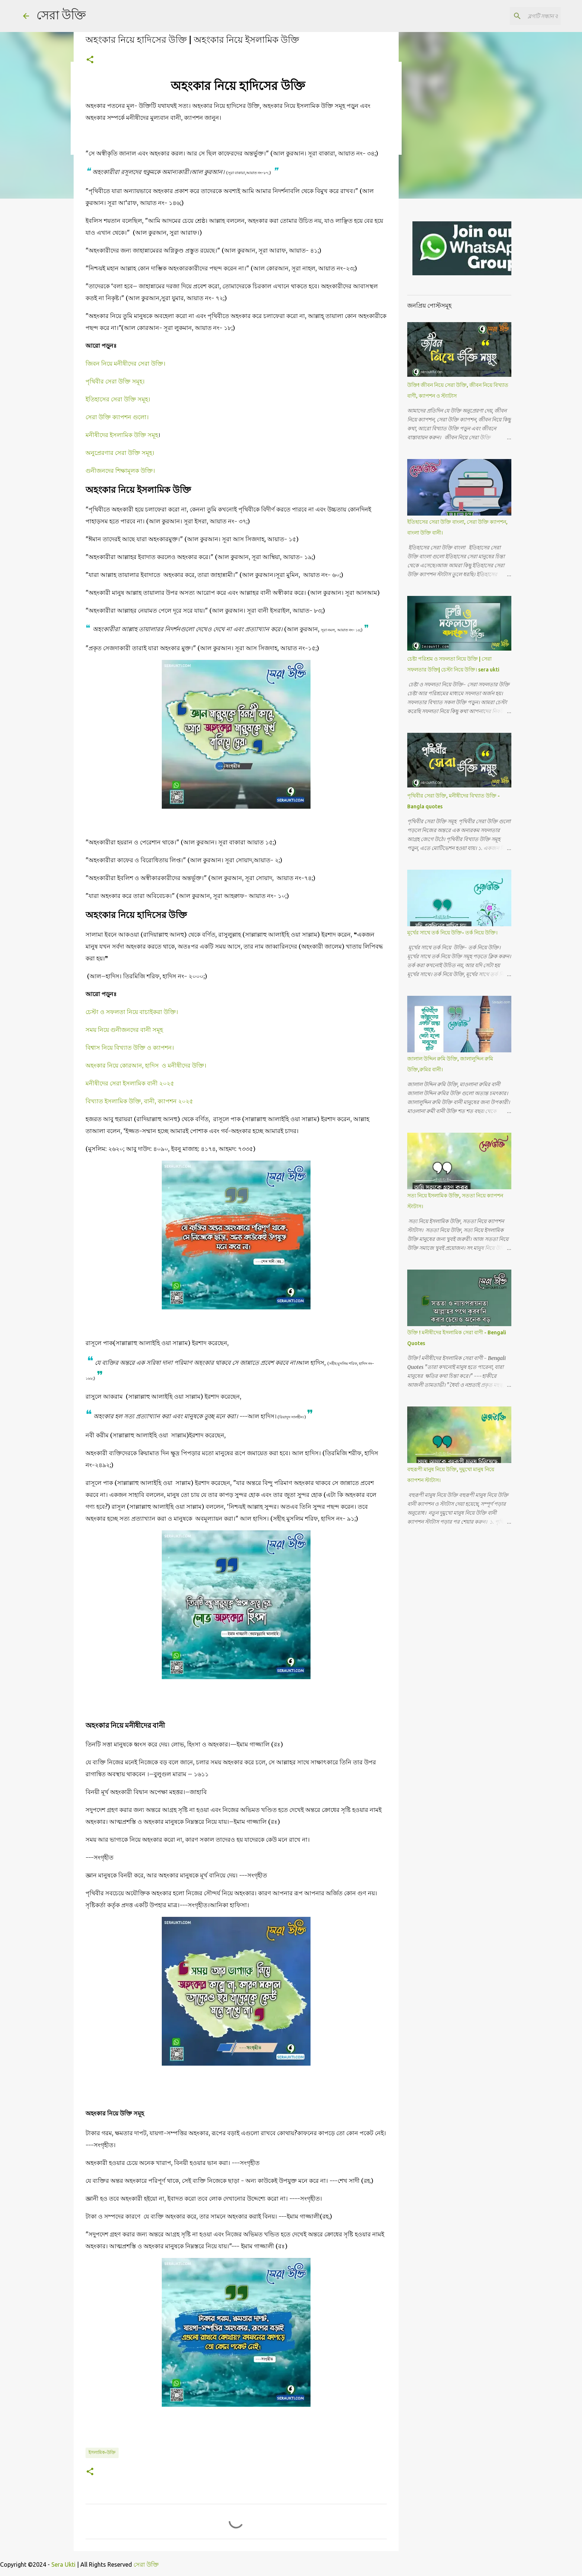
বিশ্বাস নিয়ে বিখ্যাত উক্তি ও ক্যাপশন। (130, 1047)
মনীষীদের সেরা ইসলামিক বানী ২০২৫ (130, 1083)
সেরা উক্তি (61, 15)
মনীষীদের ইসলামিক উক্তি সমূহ (122, 435)
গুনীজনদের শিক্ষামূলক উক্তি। (120, 470)
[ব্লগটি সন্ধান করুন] (522, 16)
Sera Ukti (63, 2564)
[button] (90, 60)
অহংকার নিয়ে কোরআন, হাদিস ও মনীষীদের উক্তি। (146, 1065)
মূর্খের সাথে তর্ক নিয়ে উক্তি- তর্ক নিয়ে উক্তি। (452, 933)
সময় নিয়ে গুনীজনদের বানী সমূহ (125, 1029)
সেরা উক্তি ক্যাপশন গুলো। (118, 417)
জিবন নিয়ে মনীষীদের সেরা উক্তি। (126, 363)
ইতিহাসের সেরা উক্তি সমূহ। (119, 399)
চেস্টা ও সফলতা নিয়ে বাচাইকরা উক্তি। (132, 1012)
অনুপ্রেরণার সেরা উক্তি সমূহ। (121, 452)
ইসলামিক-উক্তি (102, 2452)
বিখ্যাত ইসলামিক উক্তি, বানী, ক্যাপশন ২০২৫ (139, 1101)
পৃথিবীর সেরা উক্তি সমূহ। (116, 381)
